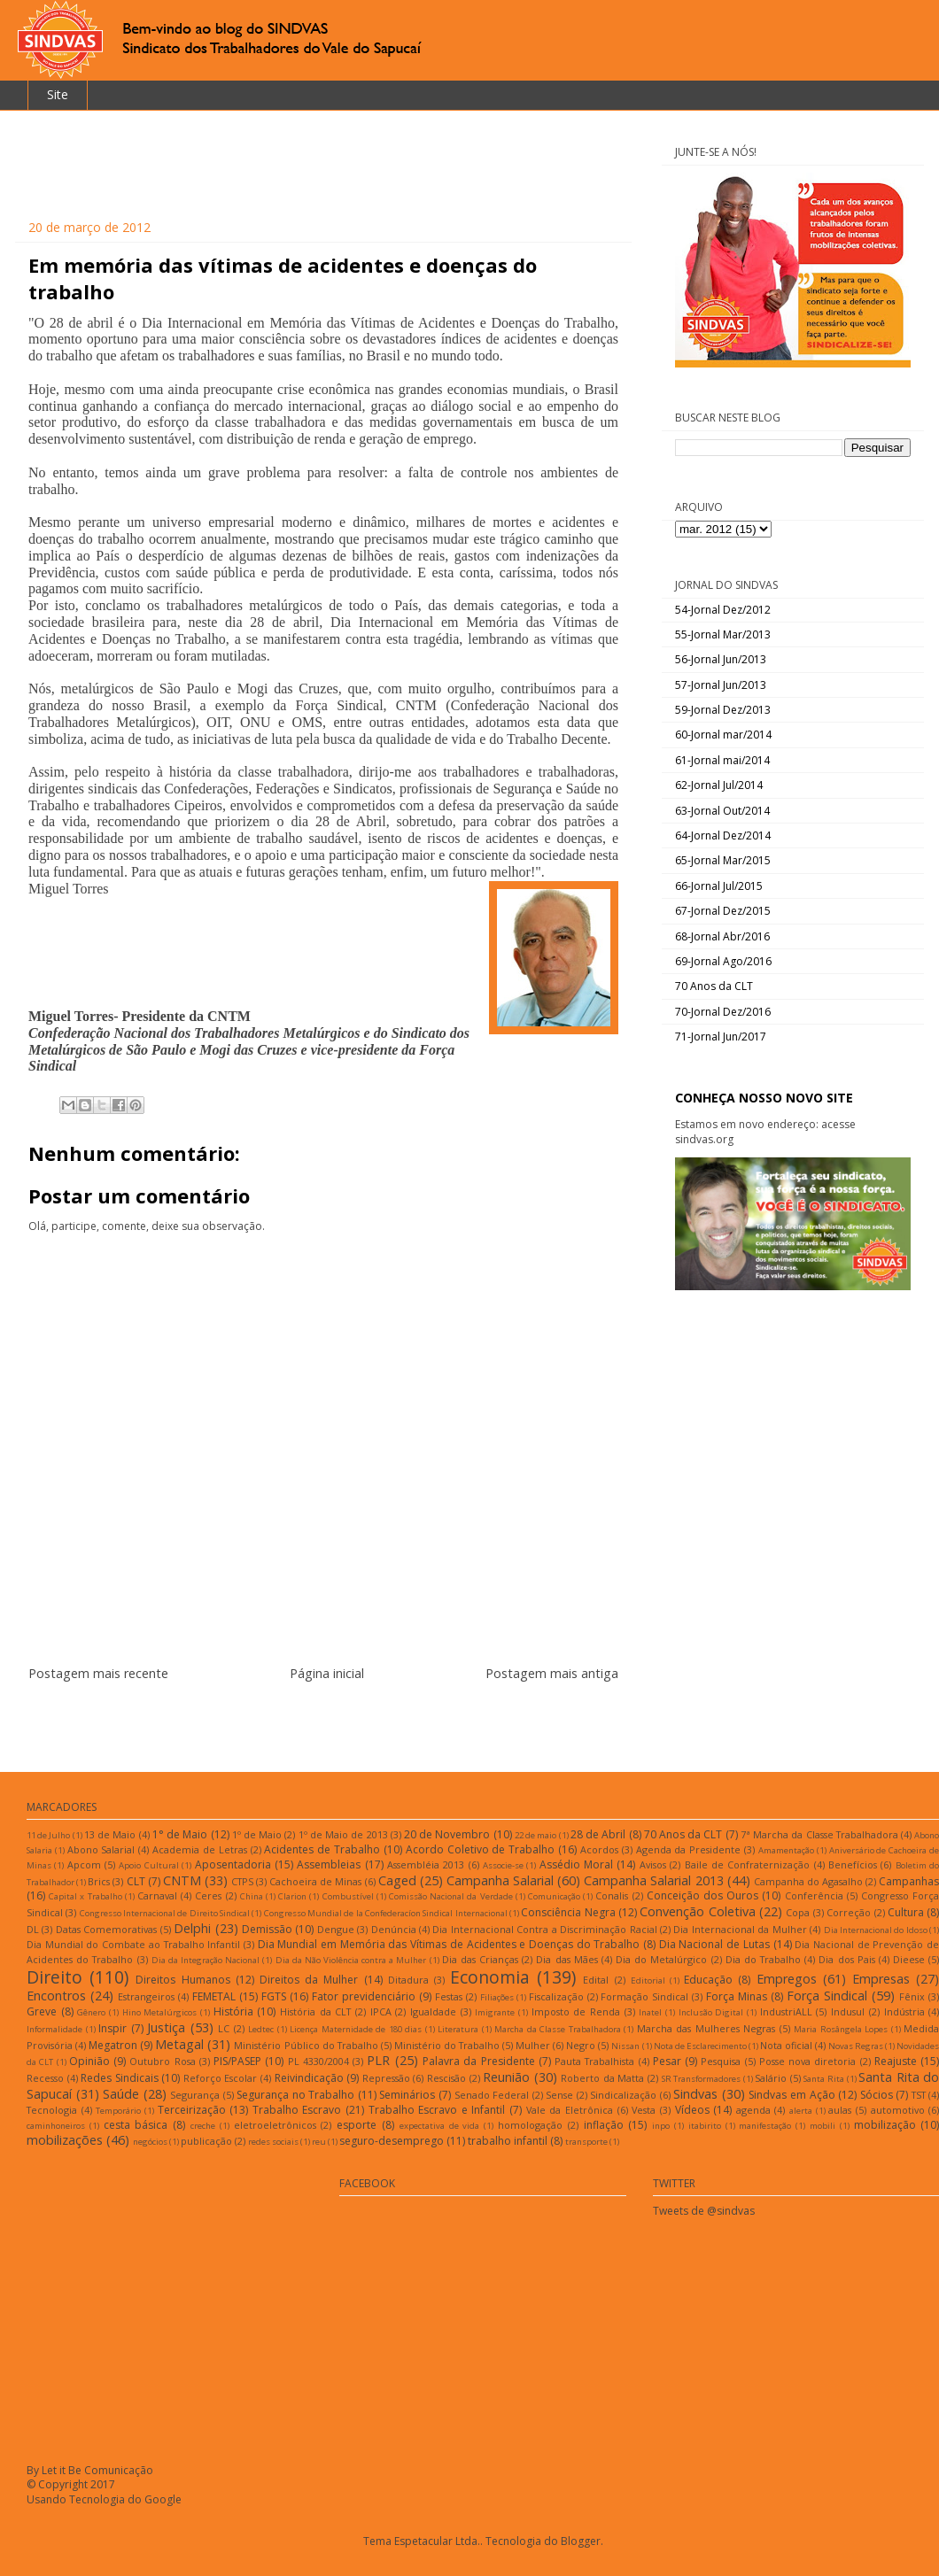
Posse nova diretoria (808, 2061)
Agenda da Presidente (688, 1849)
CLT (136, 1881)
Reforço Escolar (220, 2078)
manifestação (765, 2125)
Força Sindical (827, 1995)
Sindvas (695, 2093)
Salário (771, 2078)
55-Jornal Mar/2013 (723, 634)
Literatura (458, 2029)
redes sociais (273, 2141)
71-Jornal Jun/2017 (720, 1036)
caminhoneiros (56, 2125)
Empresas (881, 1978)
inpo (661, 2125)
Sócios (876, 2094)
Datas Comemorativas (106, 1929)
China (251, 1896)
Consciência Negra (568, 1912)
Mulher (533, 2045)
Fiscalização (556, 1996)
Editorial (648, 1980)
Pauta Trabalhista (594, 2061)
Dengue (335, 1929)
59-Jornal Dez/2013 (723, 709)
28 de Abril (597, 1834)
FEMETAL (214, 1996)
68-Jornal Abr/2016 (722, 936)
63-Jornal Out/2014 (722, 810)
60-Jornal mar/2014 (723, 734)
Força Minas (736, 1996)
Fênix (912, 1996)
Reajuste (895, 2061)
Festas (448, 1996)
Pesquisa (721, 2061)
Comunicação (554, 1896)
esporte (356, 2124)
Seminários (407, 2094)
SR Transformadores (701, 2079)
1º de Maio (257, 1834)
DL (33, 1929)
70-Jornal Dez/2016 (723, 1011)
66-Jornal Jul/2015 (719, 885)
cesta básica (136, 2124)
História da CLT (315, 2011)
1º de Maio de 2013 (343, 1834)
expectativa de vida (440, 2125)
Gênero (91, 2012)
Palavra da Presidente (479, 2061)
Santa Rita (823, 2079)
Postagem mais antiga (551, 1673)
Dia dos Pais (846, 1959)
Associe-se (503, 1865)
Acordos (599, 1849)
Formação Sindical (644, 1996)
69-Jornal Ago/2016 (723, 961)
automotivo (898, 2109)
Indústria (904, 2011)
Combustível (348, 1896)
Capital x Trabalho (85, 1896)
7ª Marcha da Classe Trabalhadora (819, 1834)
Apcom (84, 1864)
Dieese (909, 1959)
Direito (54, 1977)
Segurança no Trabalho (295, 2094)
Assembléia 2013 (425, 1864)
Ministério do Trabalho (447, 2045)
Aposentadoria (233, 1864)
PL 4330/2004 (318, 2061)
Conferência (814, 1895)
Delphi (192, 1928)
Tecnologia (52, 2109)
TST (919, 2094)
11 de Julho (48, 1835)
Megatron (113, 2045)
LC (223, 2028)
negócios (150, 2141)
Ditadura (408, 1979)
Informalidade (54, 2029)
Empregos (787, 1978)
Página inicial (327, 1673)
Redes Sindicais (120, 2077)
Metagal (179, 2044)
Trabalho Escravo (297, 2109)
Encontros (56, 1995)
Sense (559, 2094)
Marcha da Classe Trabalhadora (557, 2029)
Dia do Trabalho (763, 1959)
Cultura (906, 1912)
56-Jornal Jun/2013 (720, 659)
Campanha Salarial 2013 (653, 1880)
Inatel (650, 2012)
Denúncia (393, 1929)
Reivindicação (309, 2077)
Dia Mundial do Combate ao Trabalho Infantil (133, 1944)
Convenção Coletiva (697, 1911)
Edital (596, 1979)
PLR (378, 2060)
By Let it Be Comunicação (90, 2470)
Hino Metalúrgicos (160, 2012)
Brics (99, 1881)
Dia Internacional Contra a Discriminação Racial (544, 1929)
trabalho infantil (507, 2140)
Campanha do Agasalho (808, 1881)
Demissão (267, 1929)
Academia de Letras (199, 1849)
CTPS (242, 1881)
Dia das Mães (566, 1959)
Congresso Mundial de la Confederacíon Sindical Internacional (386, 1913)
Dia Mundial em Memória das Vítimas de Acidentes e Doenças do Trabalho (449, 1944)
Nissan (625, 2046)
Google (163, 2499)
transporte (586, 2141)
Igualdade (433, 2011)
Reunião (506, 2077)
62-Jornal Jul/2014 (719, 785)
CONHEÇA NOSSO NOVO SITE (764, 1097)
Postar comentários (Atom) (345, 1727)
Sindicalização (623, 2094)
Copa (798, 1912)
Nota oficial (786, 2045)
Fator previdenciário (363, 1996)
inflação (604, 2124)
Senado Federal (492, 2094)
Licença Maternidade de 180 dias (356, 2029)
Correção (848, 1912)
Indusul (848, 2011)
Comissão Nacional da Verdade (451, 1896)
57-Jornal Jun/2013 (720, 684)
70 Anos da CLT (714, 986)
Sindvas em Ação (791, 2094)
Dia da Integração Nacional (205, 1960)
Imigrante (495, 2012)
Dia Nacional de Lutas (714, 1944)
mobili (822, 2125)
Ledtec (261, 2029)
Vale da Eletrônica (569, 2109)
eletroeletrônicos (275, 2124)
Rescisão (446, 2078)
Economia (490, 1977)
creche (202, 2125)
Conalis (611, 1895)
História (233, 2011)
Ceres (208, 1895)
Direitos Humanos (182, 1979)
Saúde (121, 2093)
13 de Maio (110, 1834)
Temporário (118, 2110)
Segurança (195, 2094)
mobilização (885, 2124)
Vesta (644, 2109)
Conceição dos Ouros (702, 1895)
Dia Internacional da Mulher (739, 1929)
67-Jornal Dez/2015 (723, 910)
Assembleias (329, 1864)
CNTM (182, 1880)
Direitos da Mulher (309, 1979)
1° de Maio (179, 1834)
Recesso (45, 2078)
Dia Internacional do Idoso (875, 1930)
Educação (708, 1979)
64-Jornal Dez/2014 (723, 835)
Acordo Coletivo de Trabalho (480, 1849)
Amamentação (786, 1850)
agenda (753, 2109)
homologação (530, 2124)
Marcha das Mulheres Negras (706, 2028)
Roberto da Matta (602, 2078)
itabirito (704, 2125)
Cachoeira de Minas (315, 1881)
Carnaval (157, 1895)
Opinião (89, 2061)
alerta (800, 2110)
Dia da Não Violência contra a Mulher (351, 1960)
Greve (42, 2011)
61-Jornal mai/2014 (722, 760)
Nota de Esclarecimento (700, 2046)
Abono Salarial (101, 1849)
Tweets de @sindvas (704, 2210)
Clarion (292, 1896)
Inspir (112, 2028)
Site (57, 94)
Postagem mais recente (98, 1673)
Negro (580, 2045)
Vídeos (692, 2109)
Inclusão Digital (711, 2012)
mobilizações (65, 2139)
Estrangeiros (146, 1996)
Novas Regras (855, 2046)
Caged (397, 1880)
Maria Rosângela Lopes (841, 2029)
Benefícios (852, 1864)
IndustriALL (786, 2011)
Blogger (581, 2541)
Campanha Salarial (500, 1880)
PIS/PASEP (237, 2061)
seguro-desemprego (391, 2140)
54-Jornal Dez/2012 (723, 609)
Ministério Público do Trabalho (305, 2045)
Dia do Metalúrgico (661, 1959)
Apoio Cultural (148, 1865)
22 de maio (535, 1835)
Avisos (653, 1864)
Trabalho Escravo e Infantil (437, 2109)
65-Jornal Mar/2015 (723, 860)
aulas (839, 2109)
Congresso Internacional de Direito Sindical (165, 1913)
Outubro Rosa (162, 2061)
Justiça (166, 2027)
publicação (206, 2140)
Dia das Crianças (480, 1959)
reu (319, 2141)
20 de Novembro (447, 1834)
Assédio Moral (576, 1864)
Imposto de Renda (576, 2011)
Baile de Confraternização (748, 1864)
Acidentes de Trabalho (322, 1849)
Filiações (497, 1997)
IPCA (381, 2011)
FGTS (273, 1996)
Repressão (386, 2078)
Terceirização (192, 2109)
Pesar (667, 2061)
